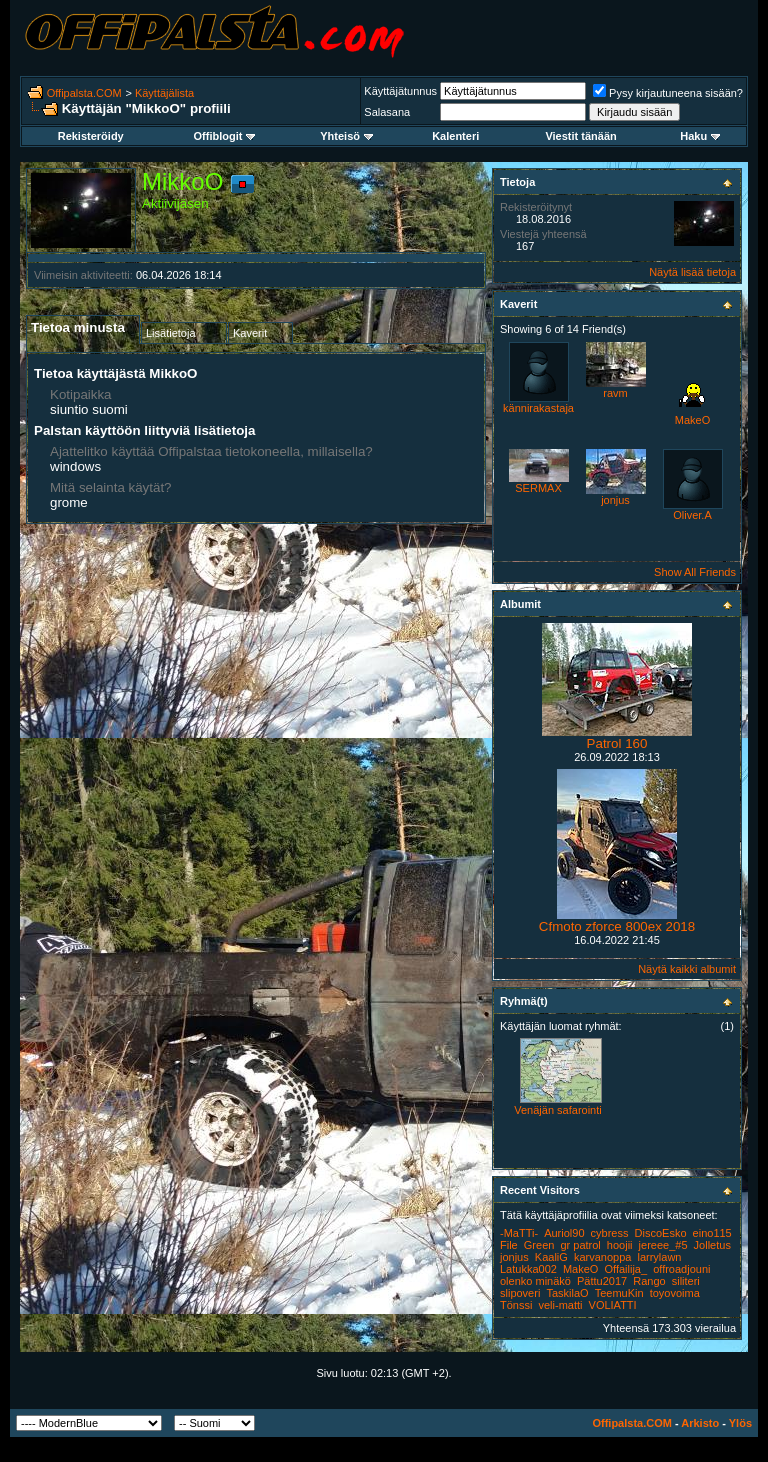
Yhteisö (346, 136)
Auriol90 (564, 1233)
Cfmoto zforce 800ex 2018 (617, 926)
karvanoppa (603, 1257)
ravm (615, 393)
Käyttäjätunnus (400, 91)
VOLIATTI (613, 1305)
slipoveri (520, 1293)
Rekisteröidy (91, 136)
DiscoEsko (661, 1233)
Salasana (387, 112)
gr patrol (580, 1245)
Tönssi (516, 1305)
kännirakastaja (538, 408)
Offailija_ (625, 1269)
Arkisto (700, 1423)
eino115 (712, 1233)
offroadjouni (681, 1269)
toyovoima (675, 1293)
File (509, 1245)
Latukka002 (528, 1269)
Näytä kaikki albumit (687, 969)
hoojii (620, 1245)
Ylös (740, 1423)
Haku (700, 136)
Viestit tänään (580, 136)
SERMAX (538, 488)
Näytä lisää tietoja (692, 272)
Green (539, 1245)
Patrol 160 (617, 743)
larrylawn (659, 1257)
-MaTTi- (519, 1233)
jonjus (615, 500)
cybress (610, 1233)
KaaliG (551, 1257)
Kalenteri (455, 136)
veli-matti (560, 1305)
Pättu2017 (602, 1281)
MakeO (692, 420)
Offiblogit (225, 136)
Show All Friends (695, 572)
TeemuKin (619, 1293)
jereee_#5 (663, 1245)
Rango (649, 1281)
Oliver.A (692, 515)
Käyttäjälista (164, 93)
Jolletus (712, 1245)
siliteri (686, 1281)
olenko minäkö (535, 1281)
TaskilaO (567, 1293)
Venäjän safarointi (557, 1110)
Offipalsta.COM (84, 93)
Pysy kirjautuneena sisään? (668, 93)
